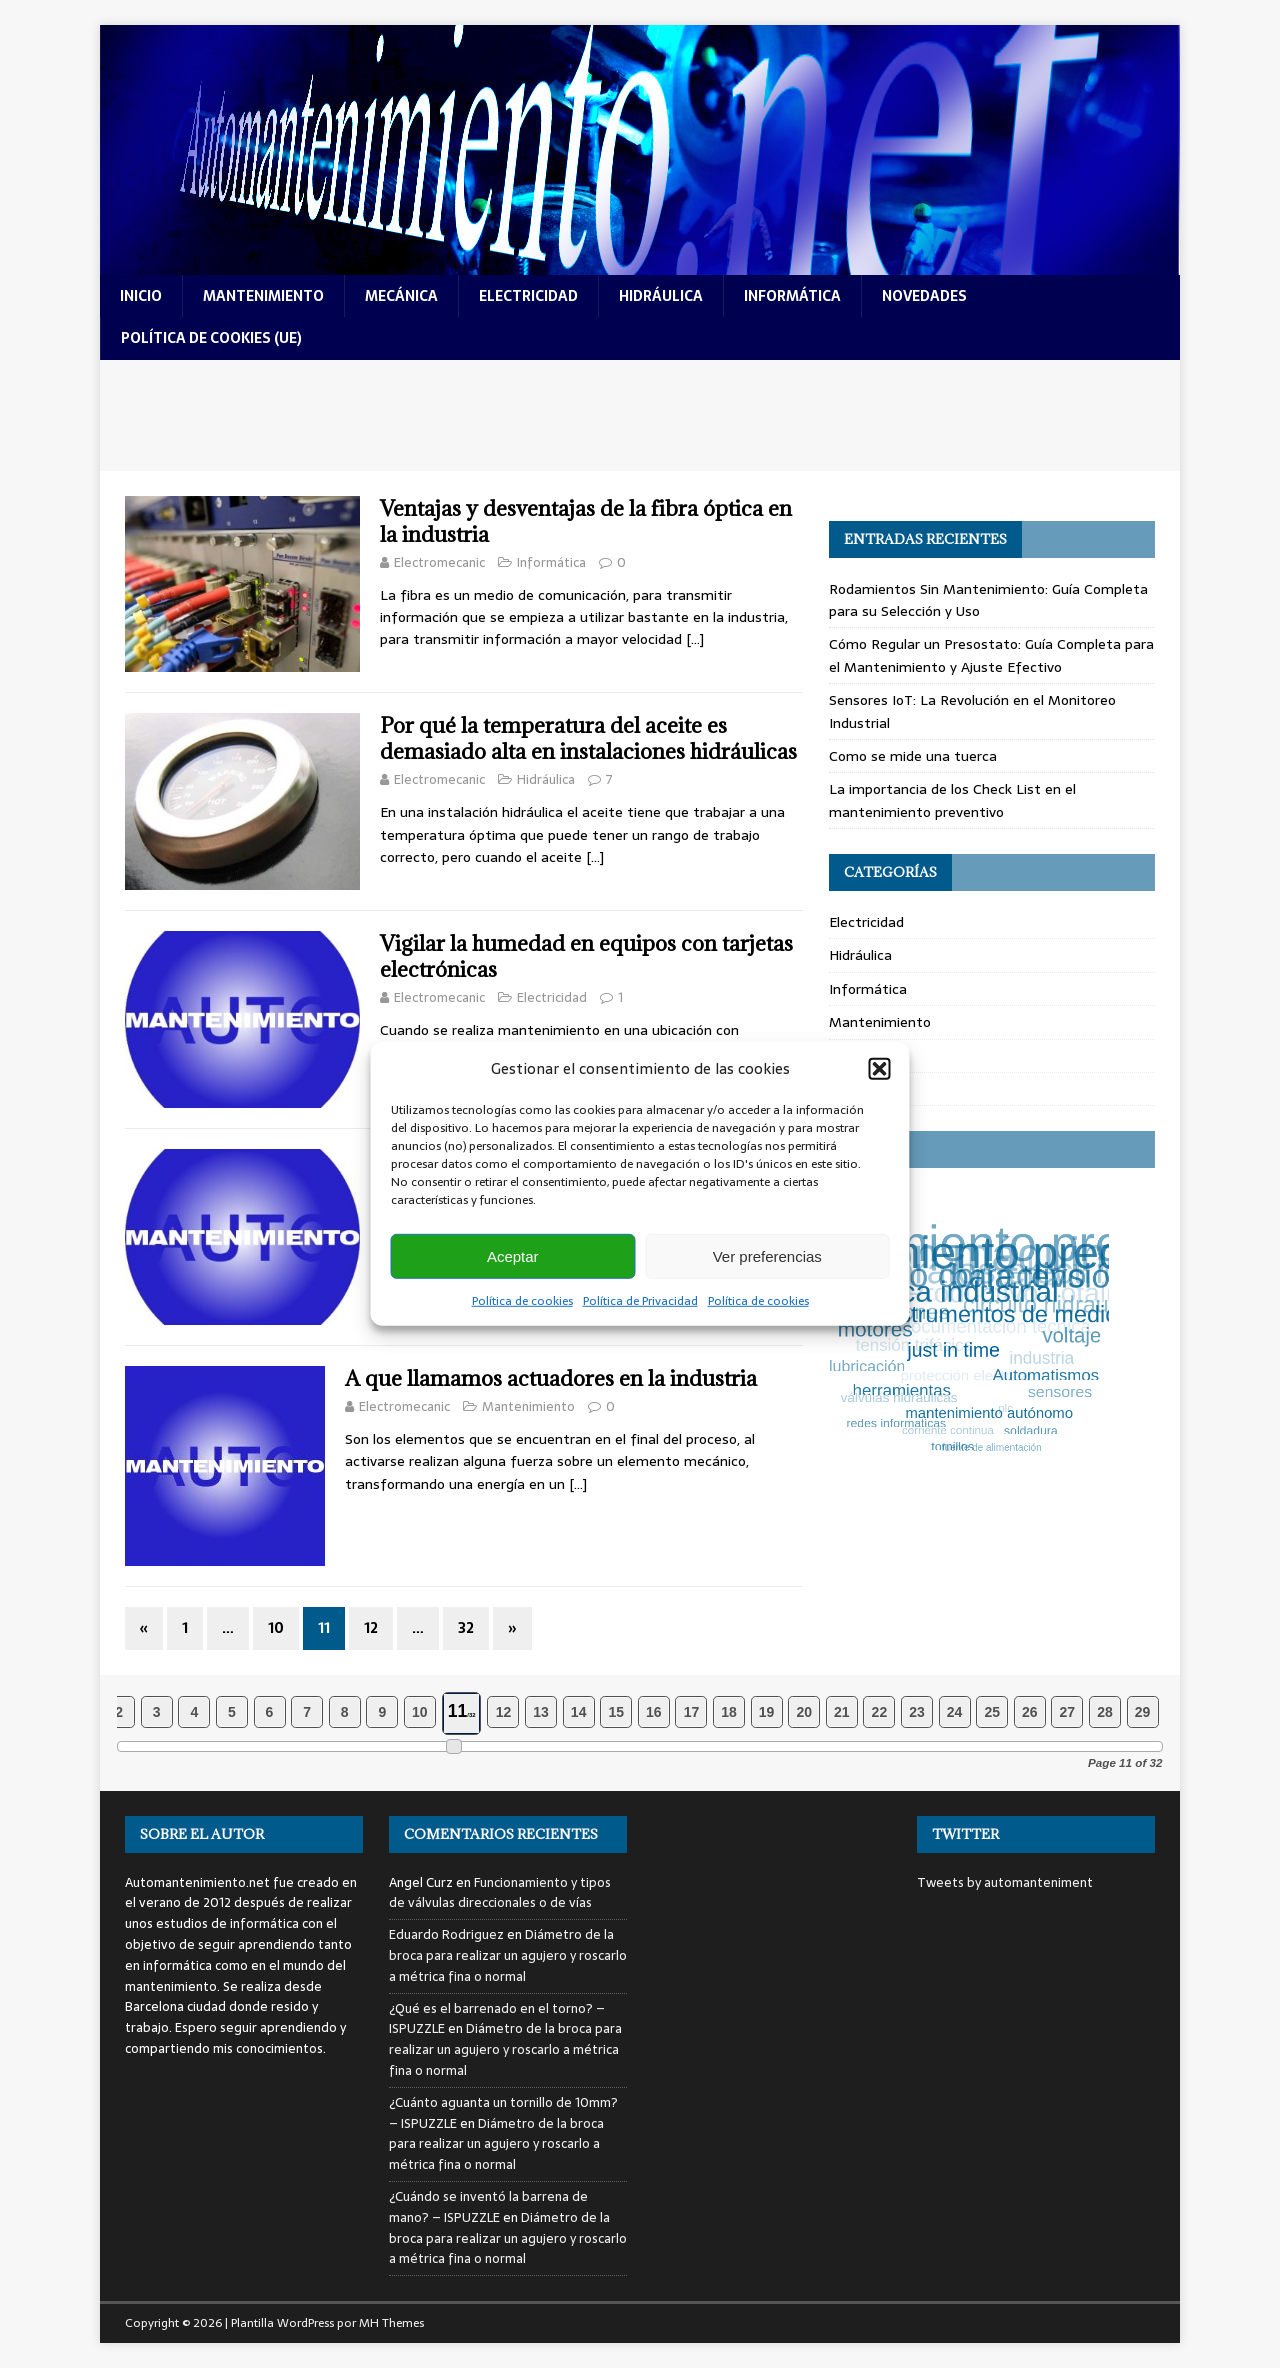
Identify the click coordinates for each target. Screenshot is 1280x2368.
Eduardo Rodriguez (446, 1934)
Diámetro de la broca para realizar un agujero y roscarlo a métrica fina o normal (508, 1955)
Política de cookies (522, 1301)
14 (579, 1712)
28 (1105, 1712)
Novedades (865, 1089)
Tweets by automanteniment (1005, 1882)
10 (276, 1628)
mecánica (401, 296)
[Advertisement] (640, 415)
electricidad (528, 296)
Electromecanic (439, 562)
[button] (880, 1069)
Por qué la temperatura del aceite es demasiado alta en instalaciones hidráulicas (588, 738)
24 (955, 1712)
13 (541, 1712)
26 (1030, 1712)
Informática (551, 562)
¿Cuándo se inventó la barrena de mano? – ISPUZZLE (488, 2207)
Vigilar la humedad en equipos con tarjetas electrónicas (586, 956)
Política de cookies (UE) (211, 338)
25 (992, 1712)
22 (880, 1712)
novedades (924, 296)
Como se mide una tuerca (913, 756)
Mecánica (860, 1056)
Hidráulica (546, 779)
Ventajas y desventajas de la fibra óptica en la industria (586, 521)
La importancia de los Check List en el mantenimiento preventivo (952, 800)
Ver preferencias (767, 1255)
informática (792, 296)
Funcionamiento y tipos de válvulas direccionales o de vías (500, 1893)
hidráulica (661, 296)
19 (767, 1712)
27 (1068, 1712)
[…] (695, 639)
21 (842, 1712)
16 (654, 1712)
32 (466, 1628)
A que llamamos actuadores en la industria (551, 1378)
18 (729, 1712)
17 (692, 1712)
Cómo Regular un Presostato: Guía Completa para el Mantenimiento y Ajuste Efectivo (991, 655)
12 (371, 1628)
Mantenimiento (528, 1406)
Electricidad (552, 997)
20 (804, 1712)
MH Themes (391, 2323)
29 (1143, 1712)
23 (917, 1712)
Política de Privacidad (640, 1301)
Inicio (141, 296)
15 (616, 1712)
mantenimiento (263, 296)
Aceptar (513, 1255)
